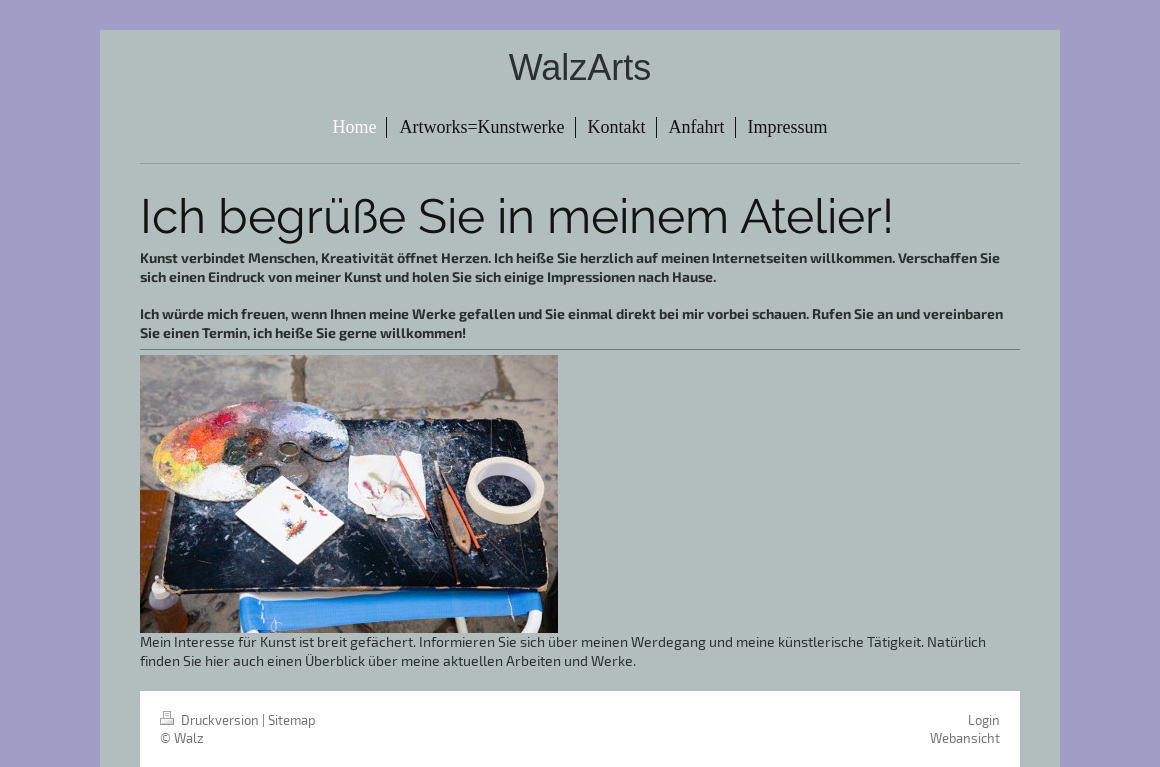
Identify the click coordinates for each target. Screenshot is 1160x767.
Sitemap (292, 720)
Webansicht (965, 738)
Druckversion (211, 720)
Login (984, 720)
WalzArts (580, 67)
